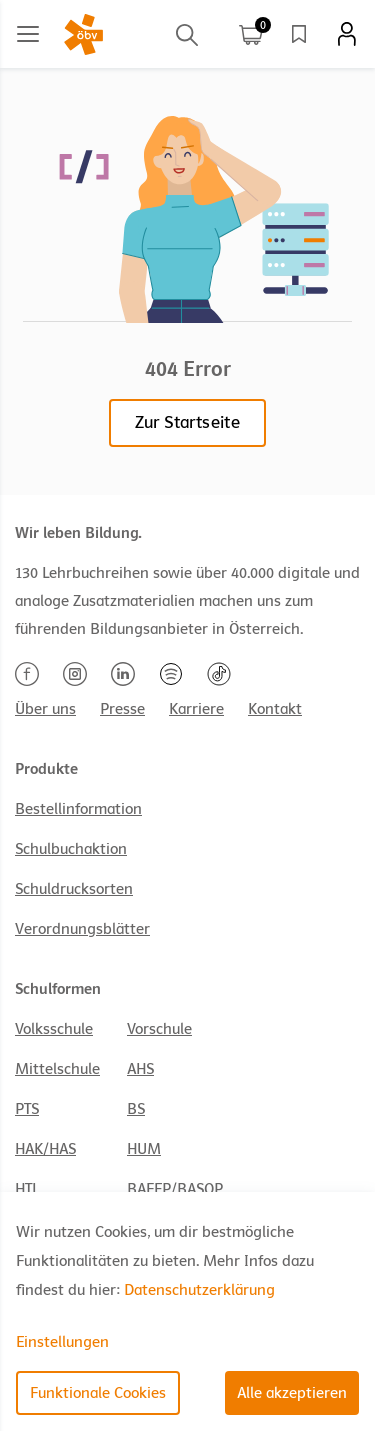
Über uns (45, 709)
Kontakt (275, 709)
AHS (140, 1069)
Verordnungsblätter (82, 929)
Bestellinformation (78, 809)
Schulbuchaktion (71, 849)
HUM (144, 1149)
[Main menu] (28, 34)
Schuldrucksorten (74, 889)
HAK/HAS (45, 1149)
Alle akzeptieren (292, 1393)
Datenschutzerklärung (199, 1290)
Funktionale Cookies (98, 1393)
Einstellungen (62, 1342)
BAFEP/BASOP (175, 1189)
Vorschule (159, 1029)
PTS (27, 1109)
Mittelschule (57, 1069)
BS (136, 1109)
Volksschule (54, 1029)
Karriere (196, 709)
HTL (27, 1189)
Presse (122, 709)
